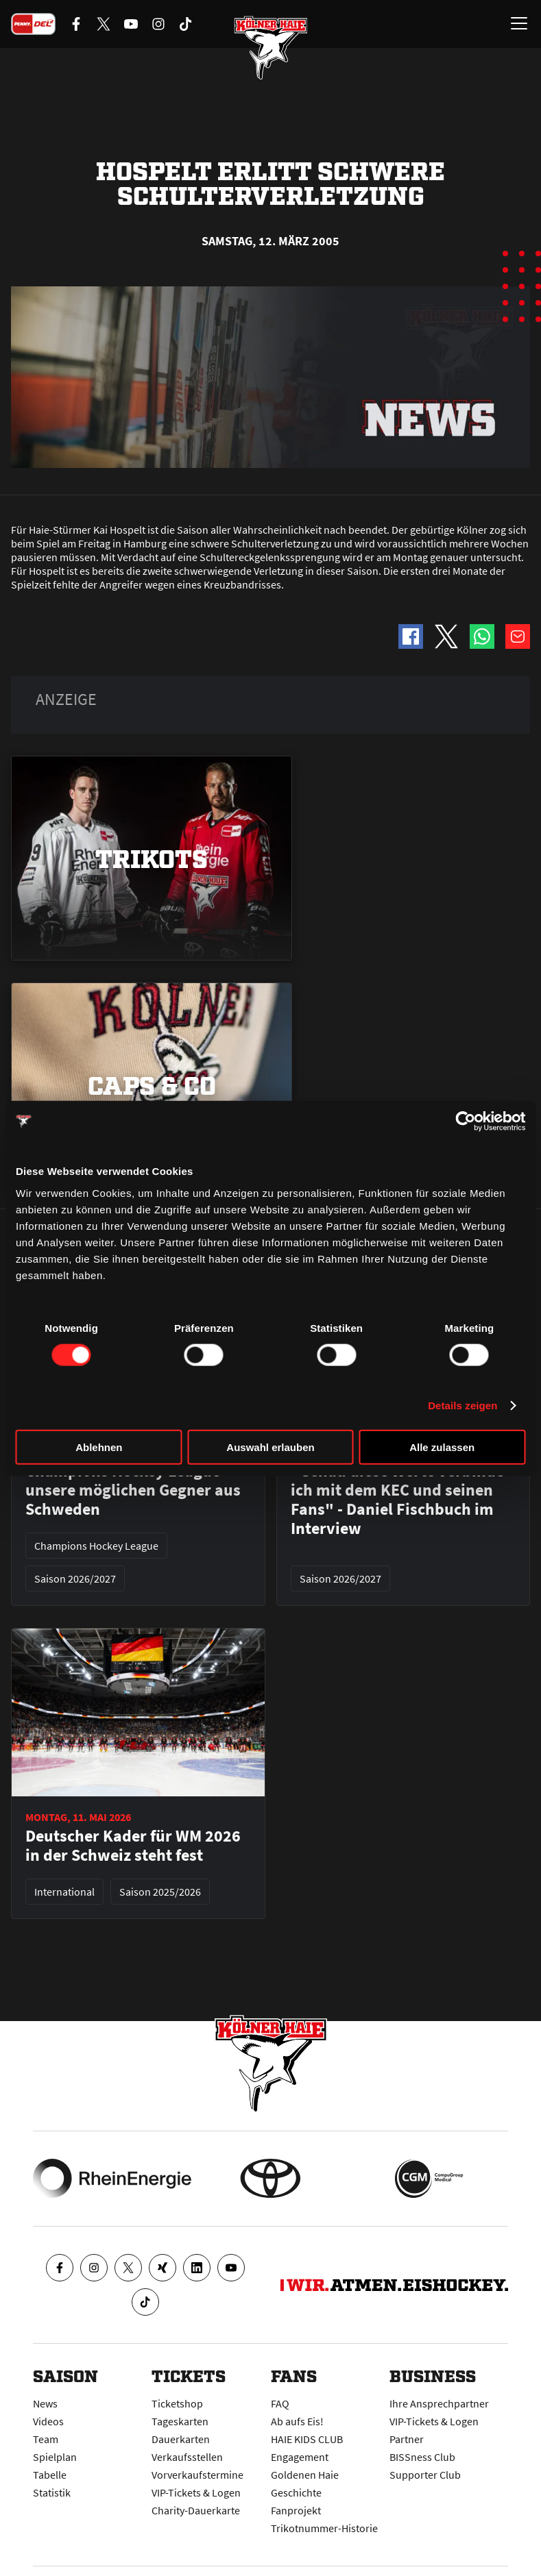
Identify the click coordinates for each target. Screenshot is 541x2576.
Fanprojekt (296, 2510)
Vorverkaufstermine (197, 2474)
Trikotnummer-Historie (324, 2528)
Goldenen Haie (305, 2474)
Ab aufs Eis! (297, 2421)
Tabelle (50, 2474)
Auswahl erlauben (270, 1446)
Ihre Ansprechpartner (439, 2403)
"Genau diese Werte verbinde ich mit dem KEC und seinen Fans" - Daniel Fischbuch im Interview (397, 1499)
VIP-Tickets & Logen (196, 2492)
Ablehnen (98, 1446)
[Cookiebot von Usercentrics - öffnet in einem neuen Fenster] (465, 1121)
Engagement (299, 2457)
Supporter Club (425, 2474)
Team (45, 2439)
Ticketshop (177, 2403)
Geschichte (296, 2492)
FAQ (280, 2403)
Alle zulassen (441, 1446)
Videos (48, 2421)
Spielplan (55, 2457)
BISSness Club (422, 2457)
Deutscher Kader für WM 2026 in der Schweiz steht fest (133, 1845)
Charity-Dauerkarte (196, 2510)
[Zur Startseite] (271, 48)
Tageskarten (180, 2421)
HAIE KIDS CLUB (307, 2439)
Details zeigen (462, 1405)
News (45, 2403)
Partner (406, 2439)
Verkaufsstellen (187, 2457)
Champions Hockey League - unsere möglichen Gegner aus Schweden (133, 1490)
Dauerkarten (181, 2439)
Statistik (52, 2492)
